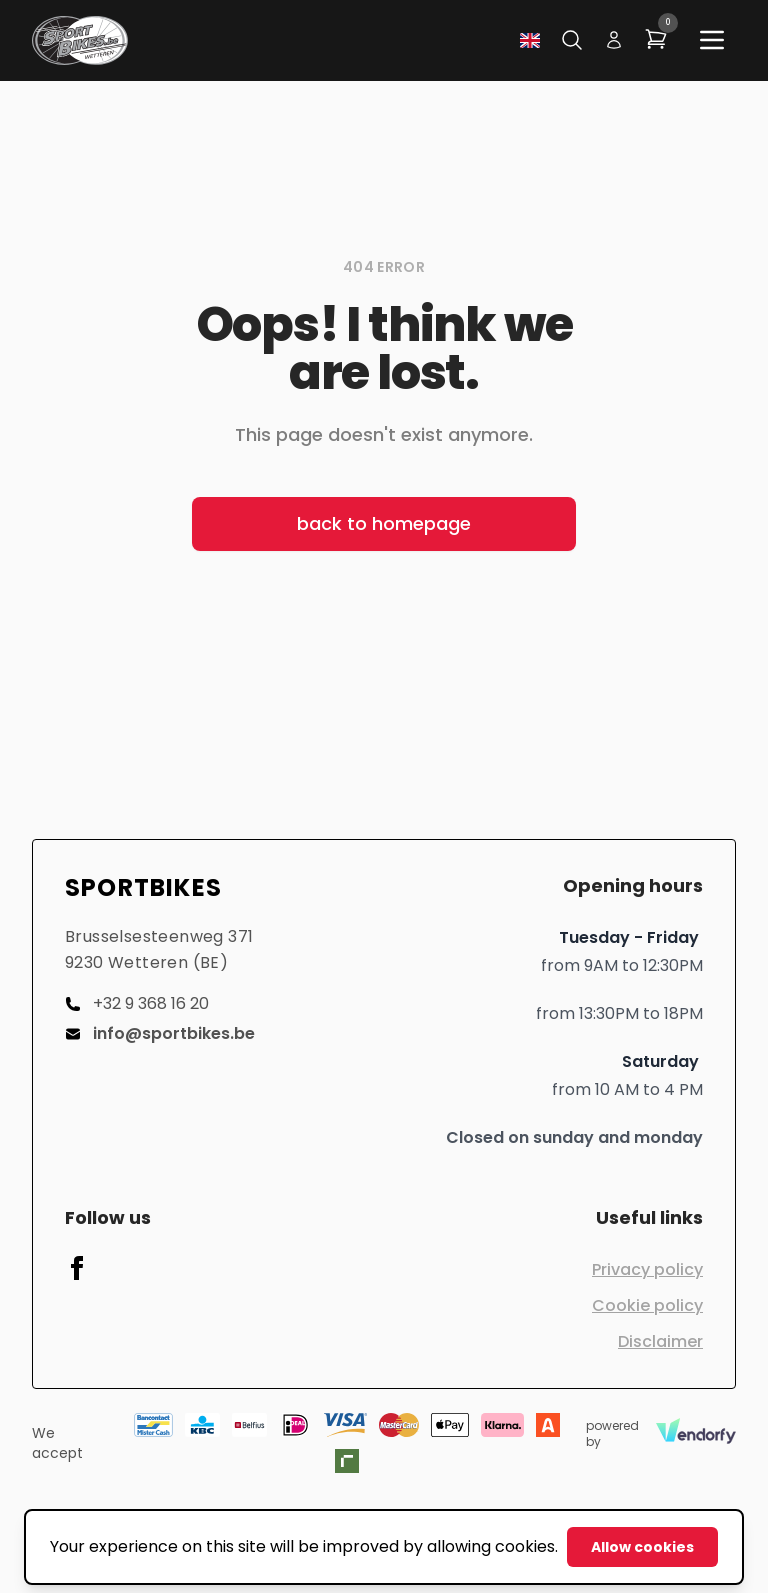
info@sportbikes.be (160, 1033)
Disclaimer (660, 1341)
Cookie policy (647, 1305)
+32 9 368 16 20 (137, 1003)
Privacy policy (647, 1269)
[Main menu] (712, 40)
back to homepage (384, 523)
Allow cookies (642, 1547)
